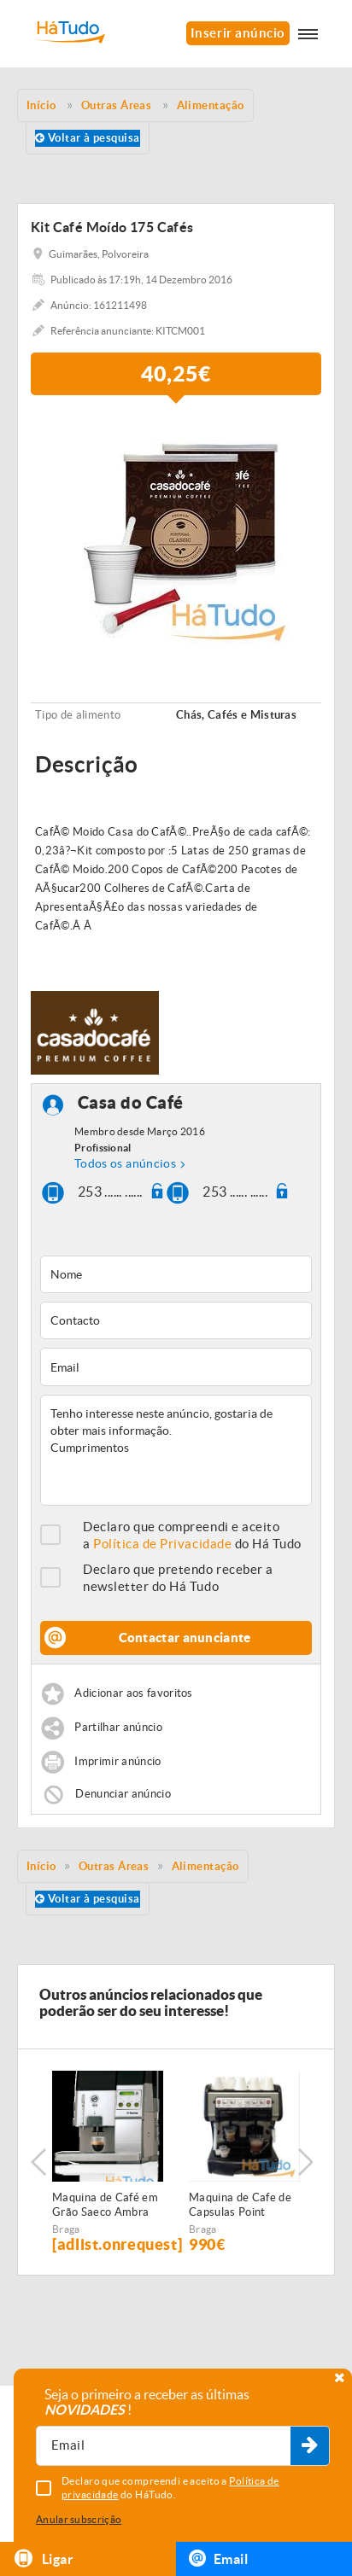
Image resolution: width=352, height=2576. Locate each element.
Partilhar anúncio (118, 1727)
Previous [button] (38, 2162)
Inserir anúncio (238, 33)
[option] (176, 531)
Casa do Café (131, 1102)
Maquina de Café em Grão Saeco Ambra (105, 2204)
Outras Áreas (114, 1866)
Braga (66, 2229)
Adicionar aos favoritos (133, 1693)
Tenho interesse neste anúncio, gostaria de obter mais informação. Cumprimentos (176, 1450)
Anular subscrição (78, 2519)
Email (218, 2558)
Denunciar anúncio (123, 1793)
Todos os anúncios (125, 1163)
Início (41, 1866)
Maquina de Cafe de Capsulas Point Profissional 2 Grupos (244, 2205)
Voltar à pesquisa (87, 137)
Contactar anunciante (185, 1637)
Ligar (43, 2558)
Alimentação (205, 1866)
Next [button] (305, 2162)
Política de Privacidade (162, 1543)
